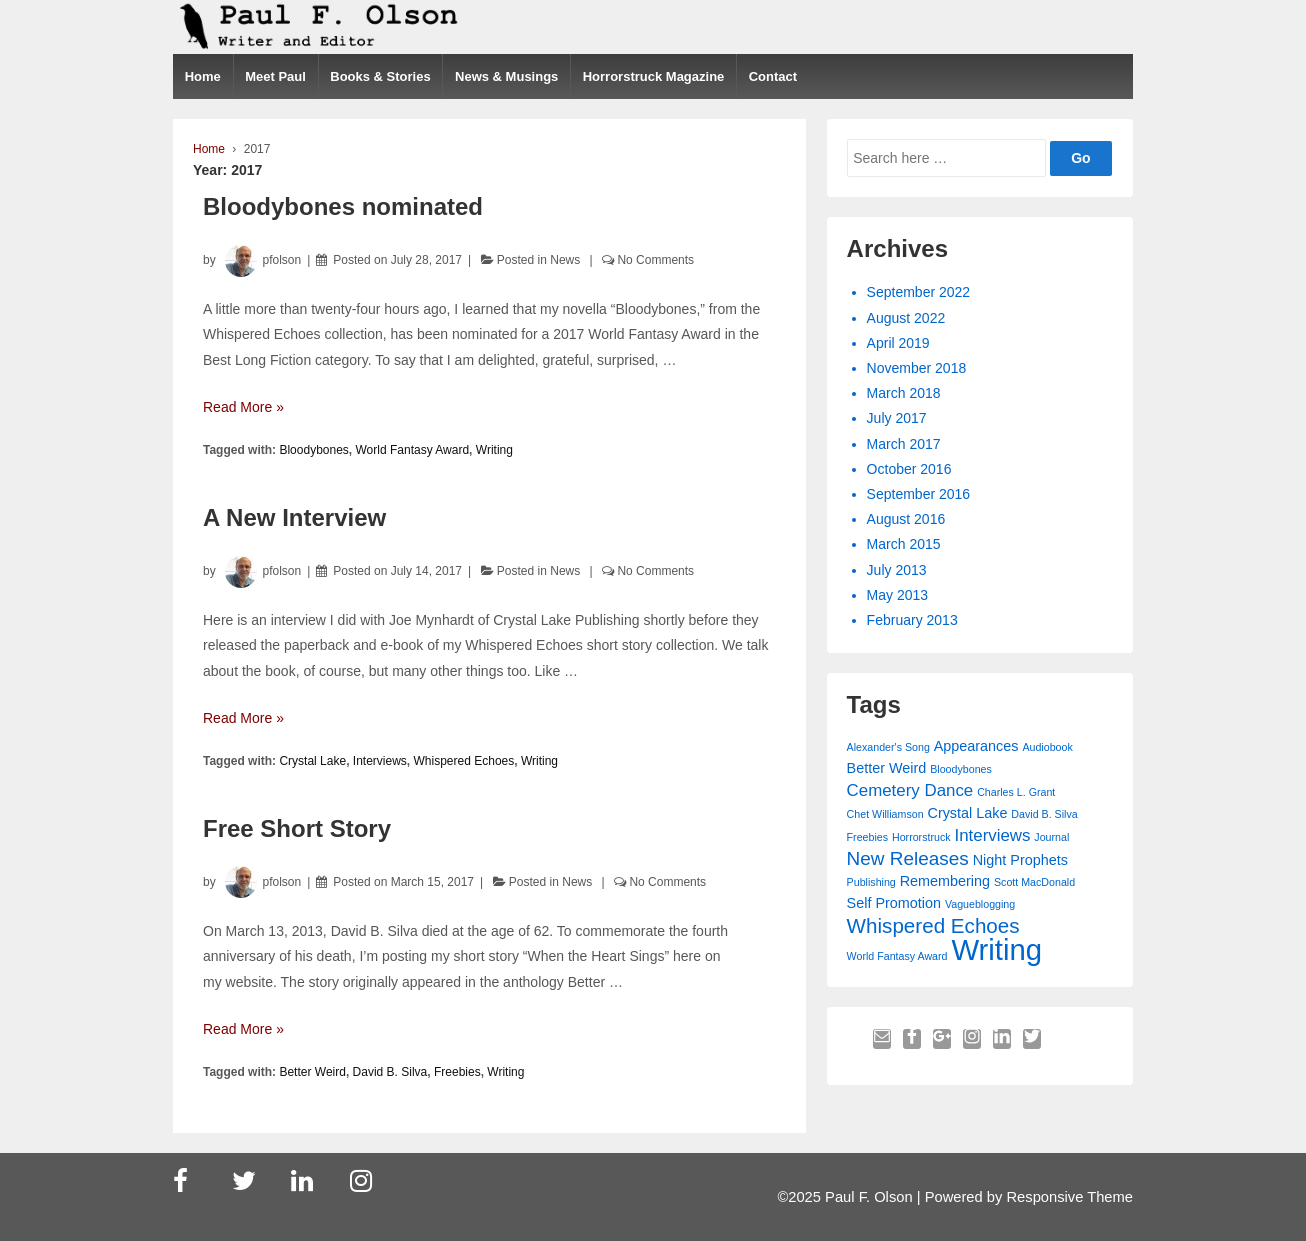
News (565, 260)
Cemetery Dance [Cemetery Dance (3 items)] (910, 790)
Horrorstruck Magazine (654, 76)
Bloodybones (313, 450)
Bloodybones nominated (343, 206)
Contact (773, 76)
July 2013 (897, 570)
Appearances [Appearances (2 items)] (976, 746)
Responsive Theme (1069, 1197)
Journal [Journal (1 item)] (1051, 837)
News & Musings (506, 76)
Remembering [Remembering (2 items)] (945, 881)
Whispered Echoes (464, 761)
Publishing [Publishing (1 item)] (871, 882)
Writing (494, 450)
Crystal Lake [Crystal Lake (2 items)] (967, 813)
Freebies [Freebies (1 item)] (867, 837)
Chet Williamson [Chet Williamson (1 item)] (885, 814)
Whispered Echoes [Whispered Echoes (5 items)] (933, 925)
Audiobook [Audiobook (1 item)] (1047, 747)
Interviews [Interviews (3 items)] (992, 835)
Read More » (243, 407)
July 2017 (897, 418)
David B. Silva (390, 1072)
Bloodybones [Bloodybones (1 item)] (961, 769)
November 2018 (917, 368)
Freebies (457, 1072)
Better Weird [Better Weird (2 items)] (887, 768)
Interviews (380, 761)
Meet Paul (275, 76)
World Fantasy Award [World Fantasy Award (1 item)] (897, 956)
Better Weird (312, 1072)
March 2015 (904, 544)
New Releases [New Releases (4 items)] (908, 858)
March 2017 (904, 444)
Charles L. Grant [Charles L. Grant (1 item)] (1016, 792)
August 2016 (906, 519)
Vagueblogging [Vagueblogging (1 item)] (980, 904)
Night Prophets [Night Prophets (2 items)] (1020, 860)
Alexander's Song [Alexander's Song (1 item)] (888, 747)
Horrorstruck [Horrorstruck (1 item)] (921, 837)
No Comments (655, 260)
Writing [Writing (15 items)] (996, 949)
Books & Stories (380, 76)
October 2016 (909, 469)
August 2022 (906, 318)
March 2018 (904, 393)
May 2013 (897, 595)
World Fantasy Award (413, 450)
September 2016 (919, 494)
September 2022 (919, 292)
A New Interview (294, 517)
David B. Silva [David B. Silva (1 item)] (1044, 814)
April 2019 (898, 343)
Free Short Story (297, 828)
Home (203, 76)
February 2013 (912, 620)
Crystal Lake (312, 761)
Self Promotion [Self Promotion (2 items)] (894, 903)
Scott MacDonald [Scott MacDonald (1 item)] (1034, 882)
